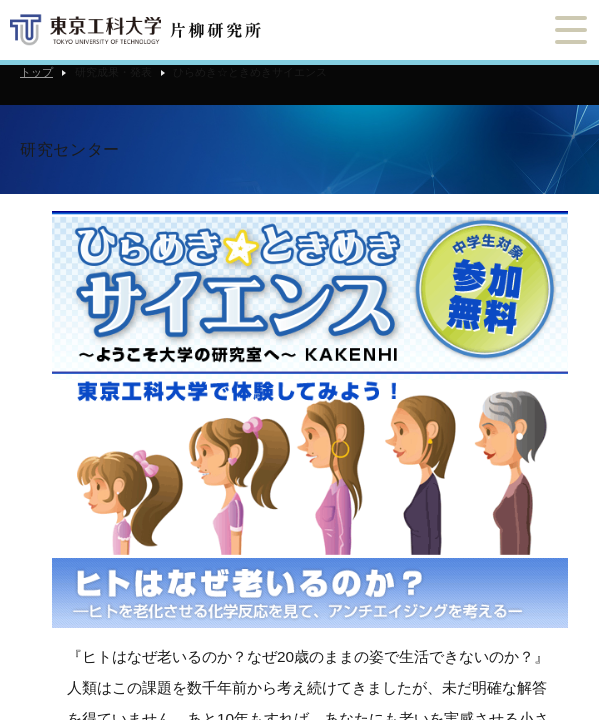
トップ (36, 72)
